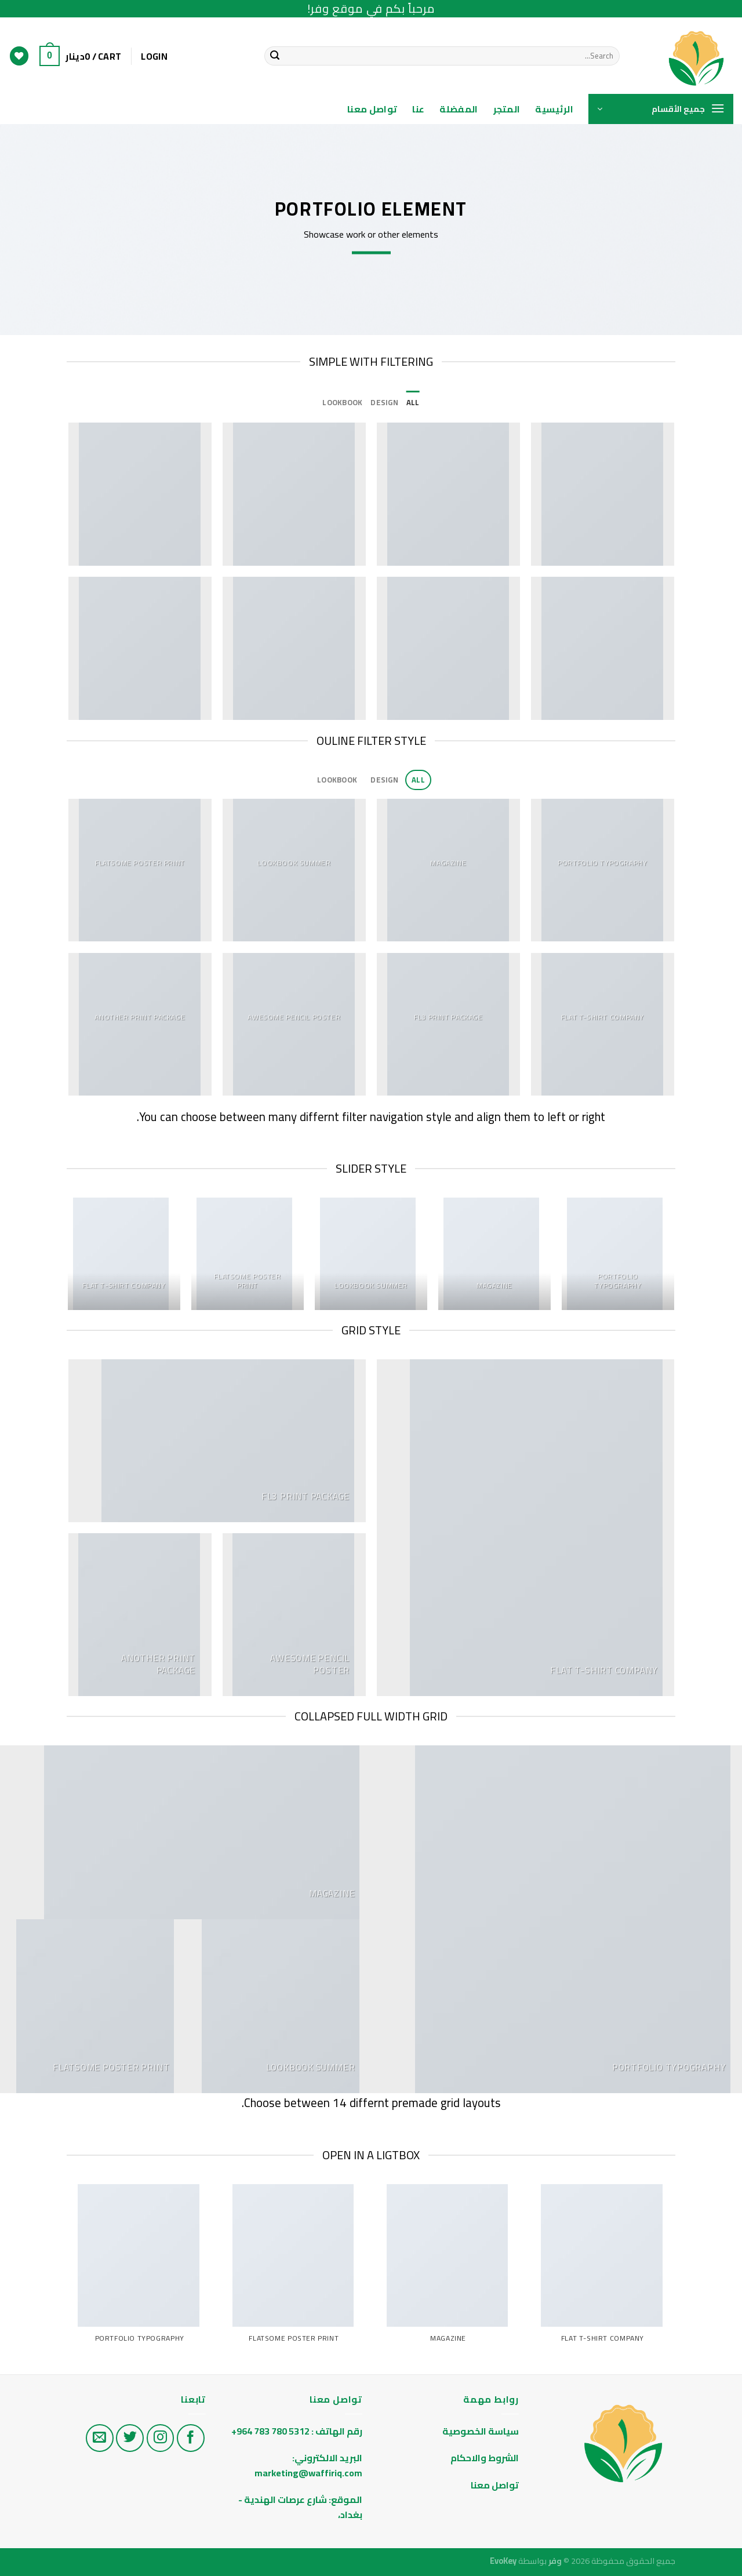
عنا (418, 109)
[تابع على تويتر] (130, 2438)
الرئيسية (554, 109)
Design (384, 402)
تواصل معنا (372, 109)
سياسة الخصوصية (480, 2431)
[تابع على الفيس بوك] (191, 2438)
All (413, 402)
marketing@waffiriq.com (308, 2473)
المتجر (507, 109)
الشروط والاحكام (484, 2457)
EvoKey (503, 2560)
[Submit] (275, 56)
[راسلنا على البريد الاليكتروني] (100, 2438)
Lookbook (342, 402)
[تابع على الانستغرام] (160, 2438)
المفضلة (458, 109)
